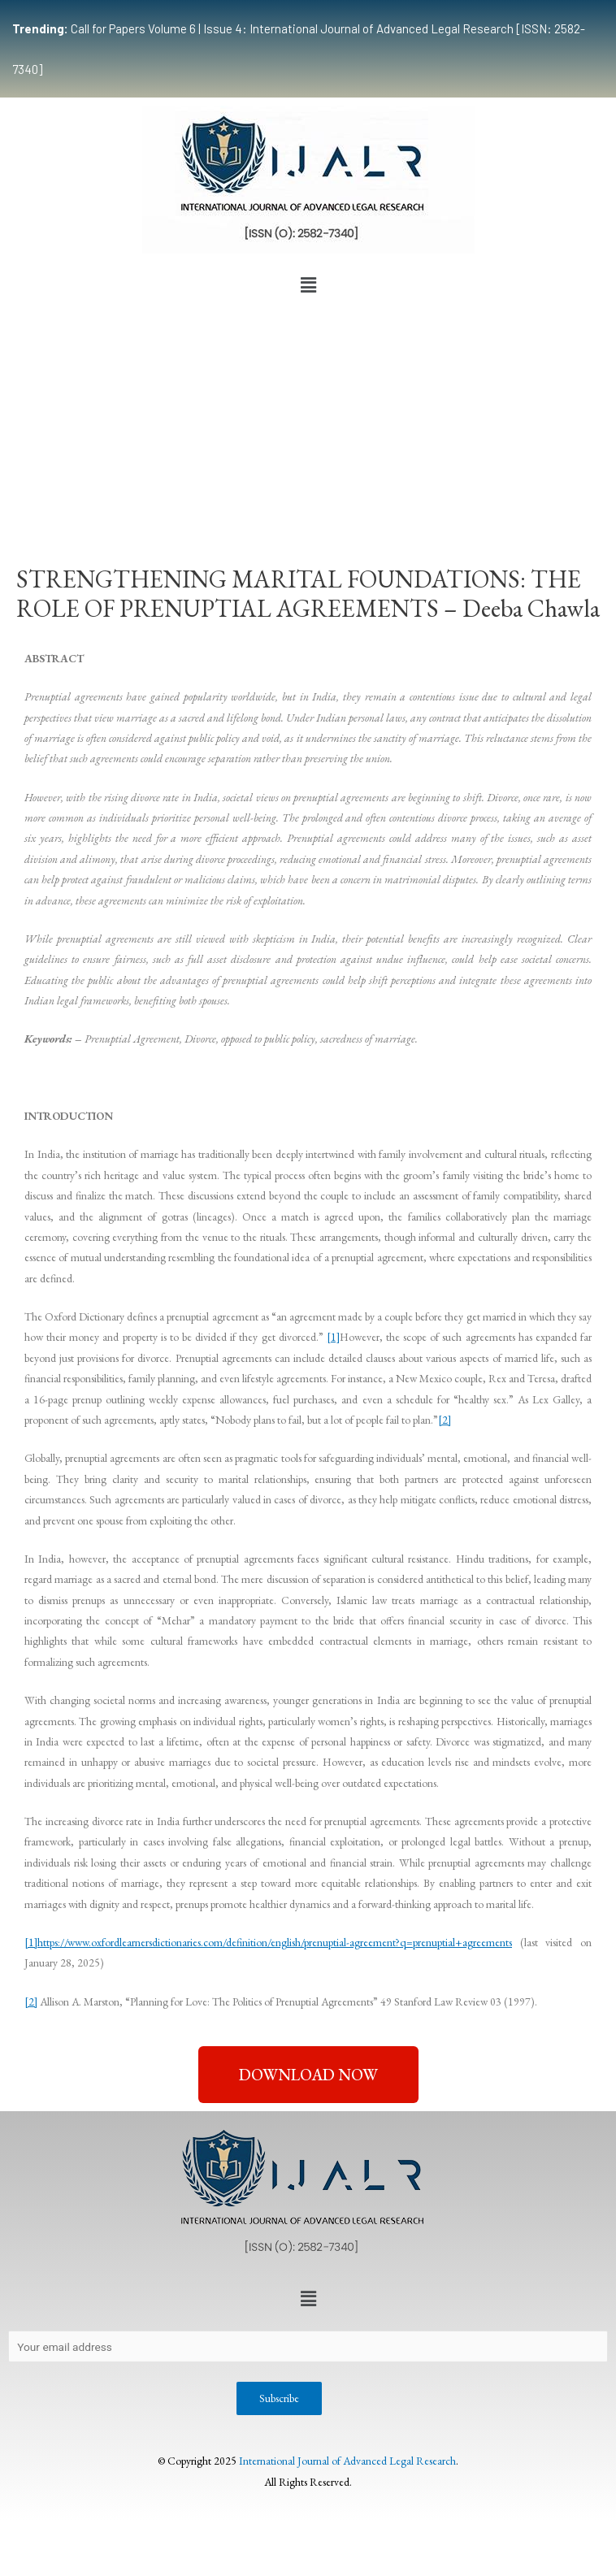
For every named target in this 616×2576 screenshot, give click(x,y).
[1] (333, 1336)
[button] (308, 285)
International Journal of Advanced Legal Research (347, 2460)
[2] (444, 1419)
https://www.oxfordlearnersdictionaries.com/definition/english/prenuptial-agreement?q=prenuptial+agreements (274, 1942)
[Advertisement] (308, 422)
